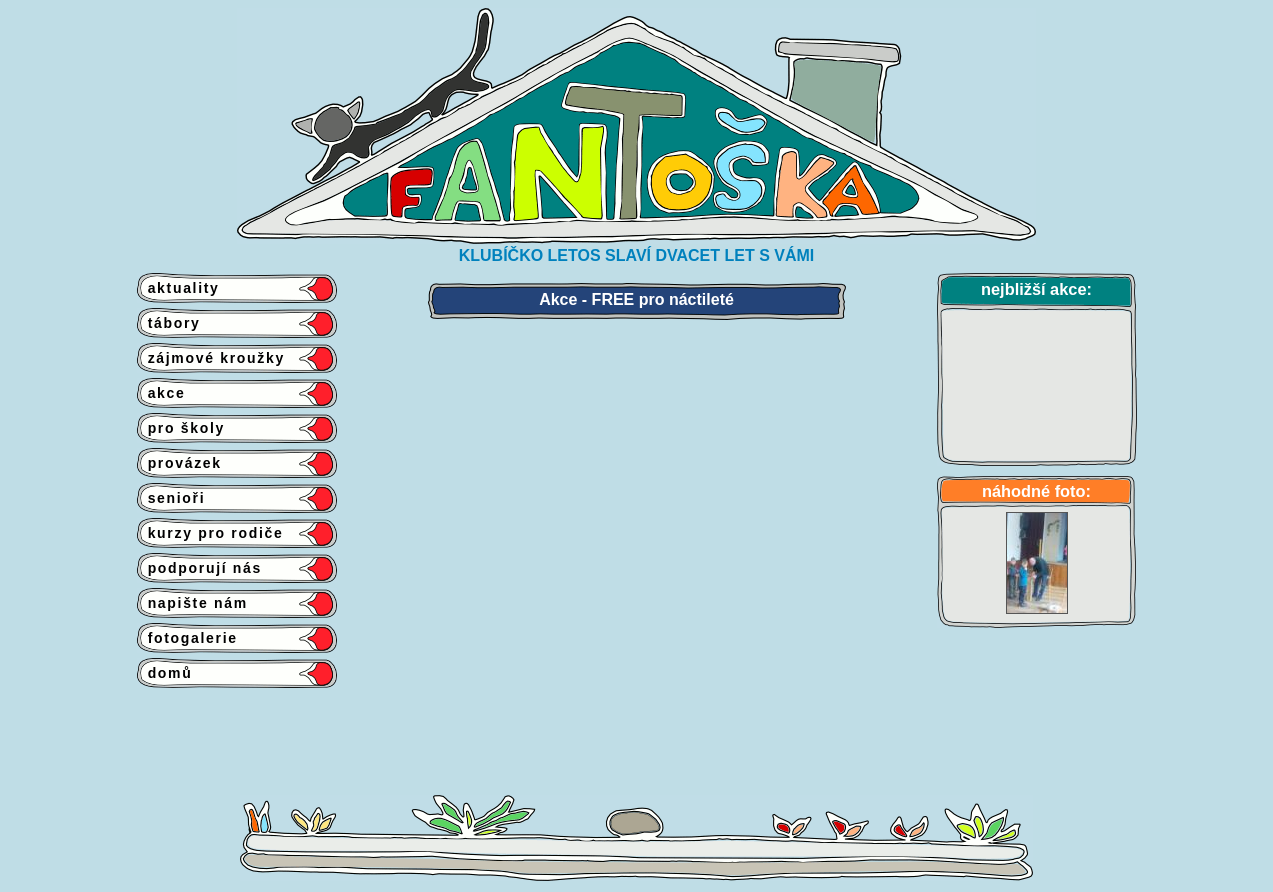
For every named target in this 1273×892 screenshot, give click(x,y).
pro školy (181, 428)
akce (161, 393)
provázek (179, 463)
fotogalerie (187, 638)
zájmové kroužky (211, 358)
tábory (169, 323)
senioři (171, 498)
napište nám (192, 603)
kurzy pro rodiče (210, 533)
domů (165, 673)
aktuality (178, 288)
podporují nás (200, 568)
